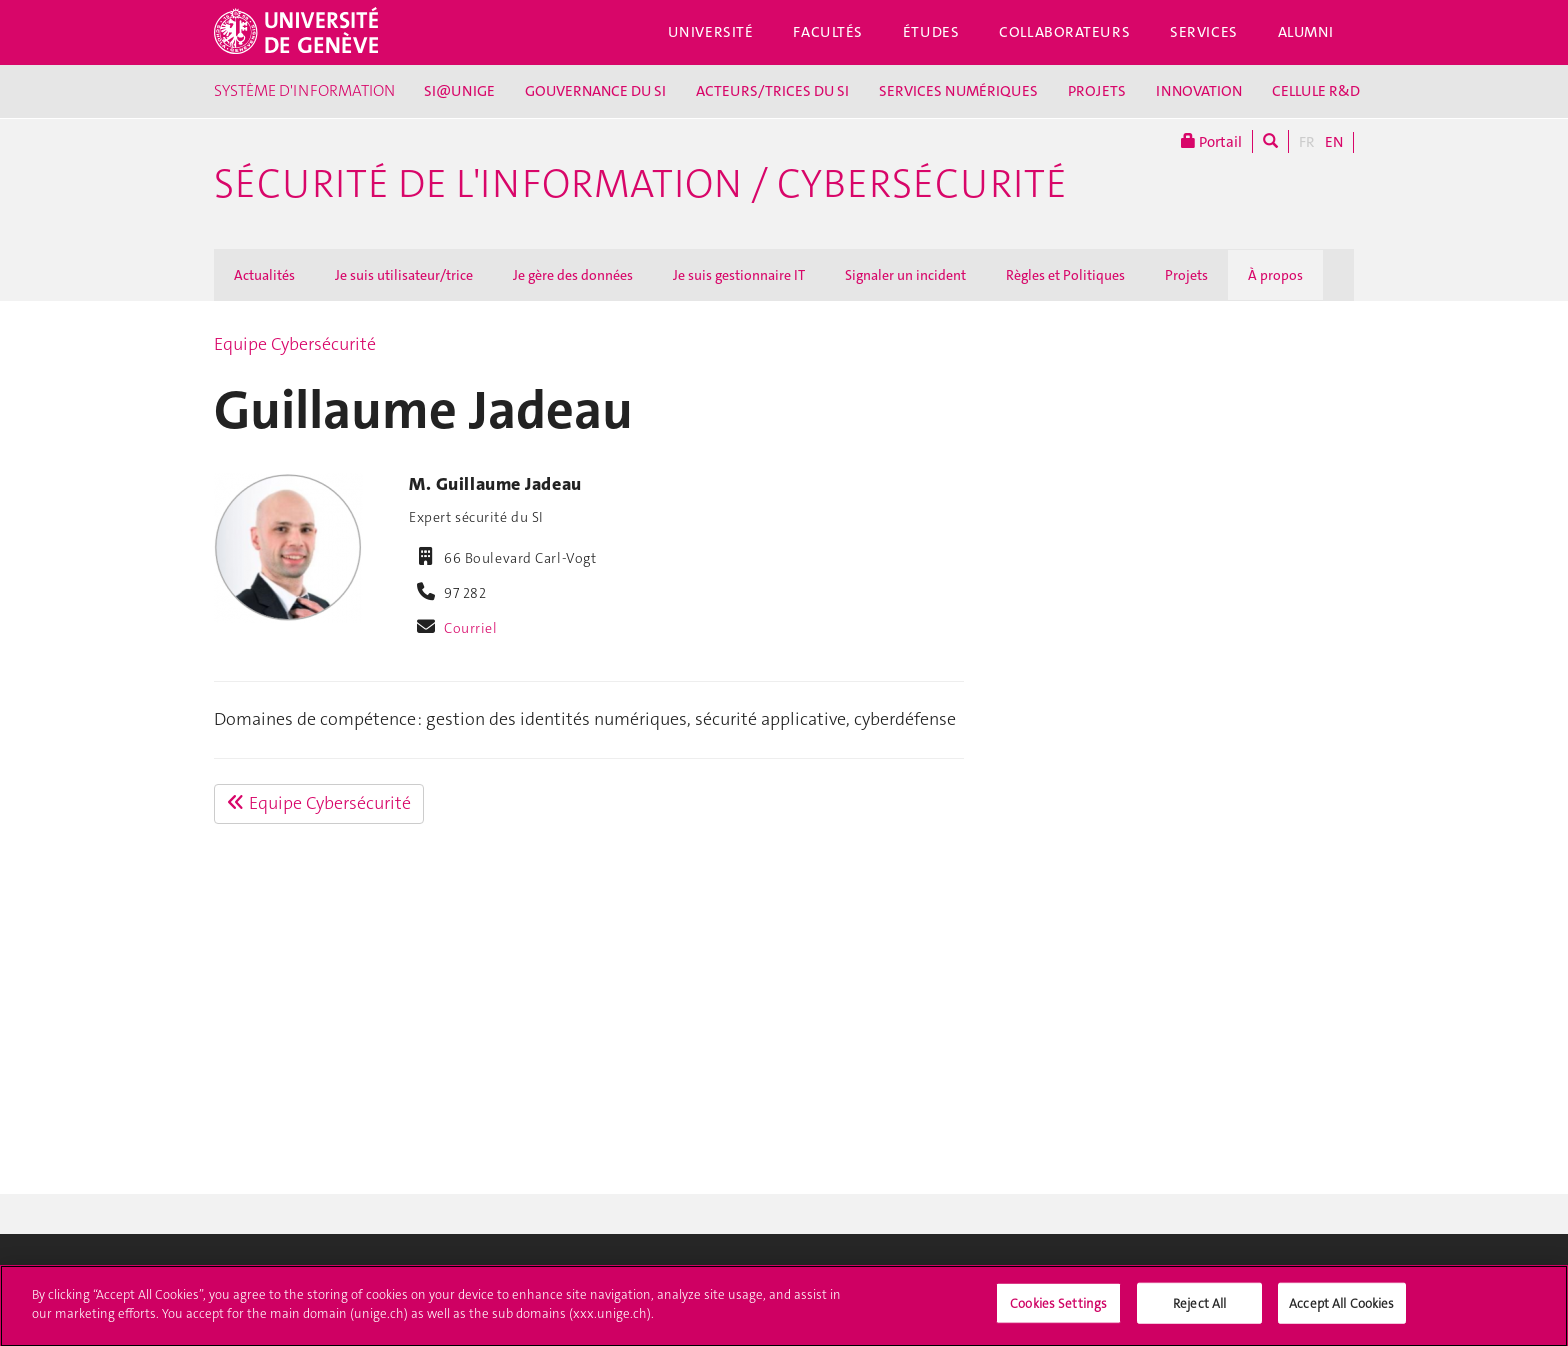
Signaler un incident (905, 275)
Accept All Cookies (1341, 1311)
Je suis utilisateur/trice (404, 275)
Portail (1211, 141)
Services (1204, 32)
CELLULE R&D (1316, 91)
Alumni (1306, 32)
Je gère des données (573, 275)
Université (711, 32)
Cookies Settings (1058, 1311)
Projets (1186, 275)
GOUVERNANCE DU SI (595, 91)
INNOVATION (1199, 91)
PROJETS (1097, 91)
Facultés (828, 32)
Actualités (264, 275)
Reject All (1199, 1311)
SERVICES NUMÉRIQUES (958, 91)
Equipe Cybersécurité (295, 344)
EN (1334, 142)
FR (1307, 142)
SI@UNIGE (459, 91)
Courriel (471, 628)
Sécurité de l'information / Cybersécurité (640, 184)
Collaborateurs (1064, 32)
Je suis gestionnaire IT (739, 275)
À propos (1275, 275)
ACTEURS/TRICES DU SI (772, 91)
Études (931, 32)
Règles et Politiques (1065, 275)
